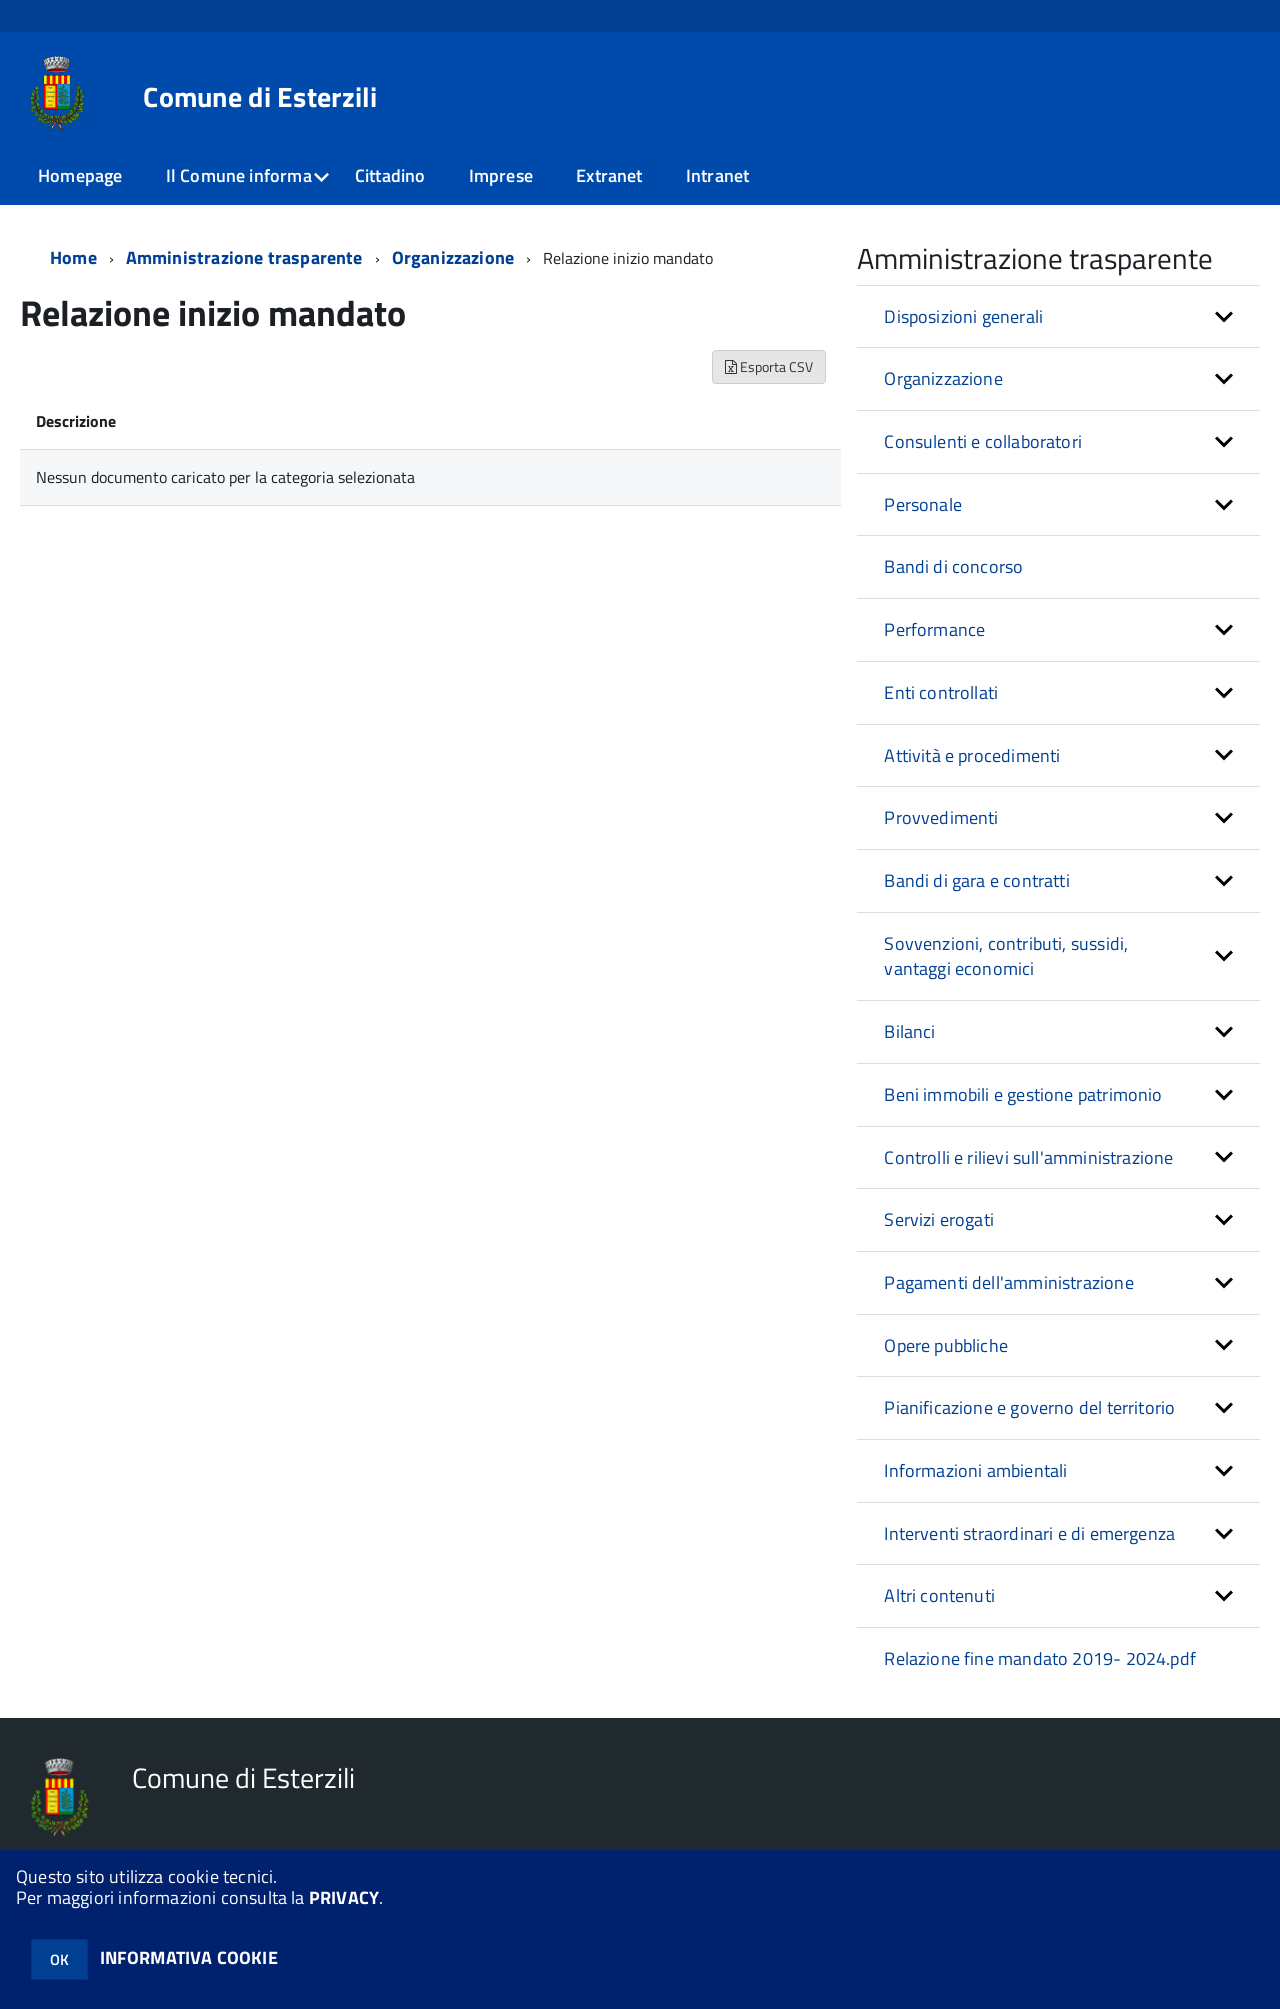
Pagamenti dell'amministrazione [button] (1008, 1282)
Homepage (80, 175)
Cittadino (390, 175)
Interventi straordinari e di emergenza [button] (1029, 1533)
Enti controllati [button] (941, 692)
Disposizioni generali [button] (963, 316)
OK (59, 1959)
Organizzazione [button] (943, 378)
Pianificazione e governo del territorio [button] (1029, 1407)
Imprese (501, 175)
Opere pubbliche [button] (946, 1345)
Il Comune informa (239, 175)
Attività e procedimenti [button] (972, 755)
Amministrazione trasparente (244, 257)
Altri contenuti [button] (939, 1595)
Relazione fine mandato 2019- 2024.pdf (1040, 1658)
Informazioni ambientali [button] (975, 1470)
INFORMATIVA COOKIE (189, 1957)
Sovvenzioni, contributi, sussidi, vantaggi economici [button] (1006, 956)
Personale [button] (923, 504)
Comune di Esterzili (260, 97)
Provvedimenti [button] (941, 817)
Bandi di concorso (953, 566)
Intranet (717, 175)
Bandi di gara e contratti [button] (977, 880)
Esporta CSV (769, 366)
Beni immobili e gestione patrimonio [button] (1023, 1094)
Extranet (609, 175)
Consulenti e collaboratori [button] (983, 441)
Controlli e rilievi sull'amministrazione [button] (1028, 1157)
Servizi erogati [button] (939, 1219)
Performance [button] (934, 629)
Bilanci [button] (909, 1031)
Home (73, 257)
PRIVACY (344, 1897)
